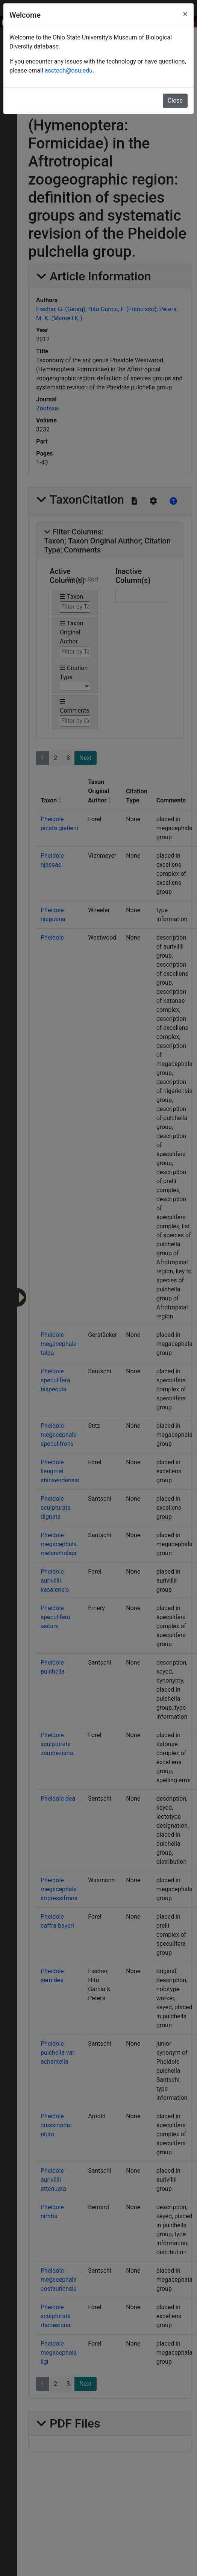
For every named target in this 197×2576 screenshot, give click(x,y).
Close (175, 100)
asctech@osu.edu (68, 70)
